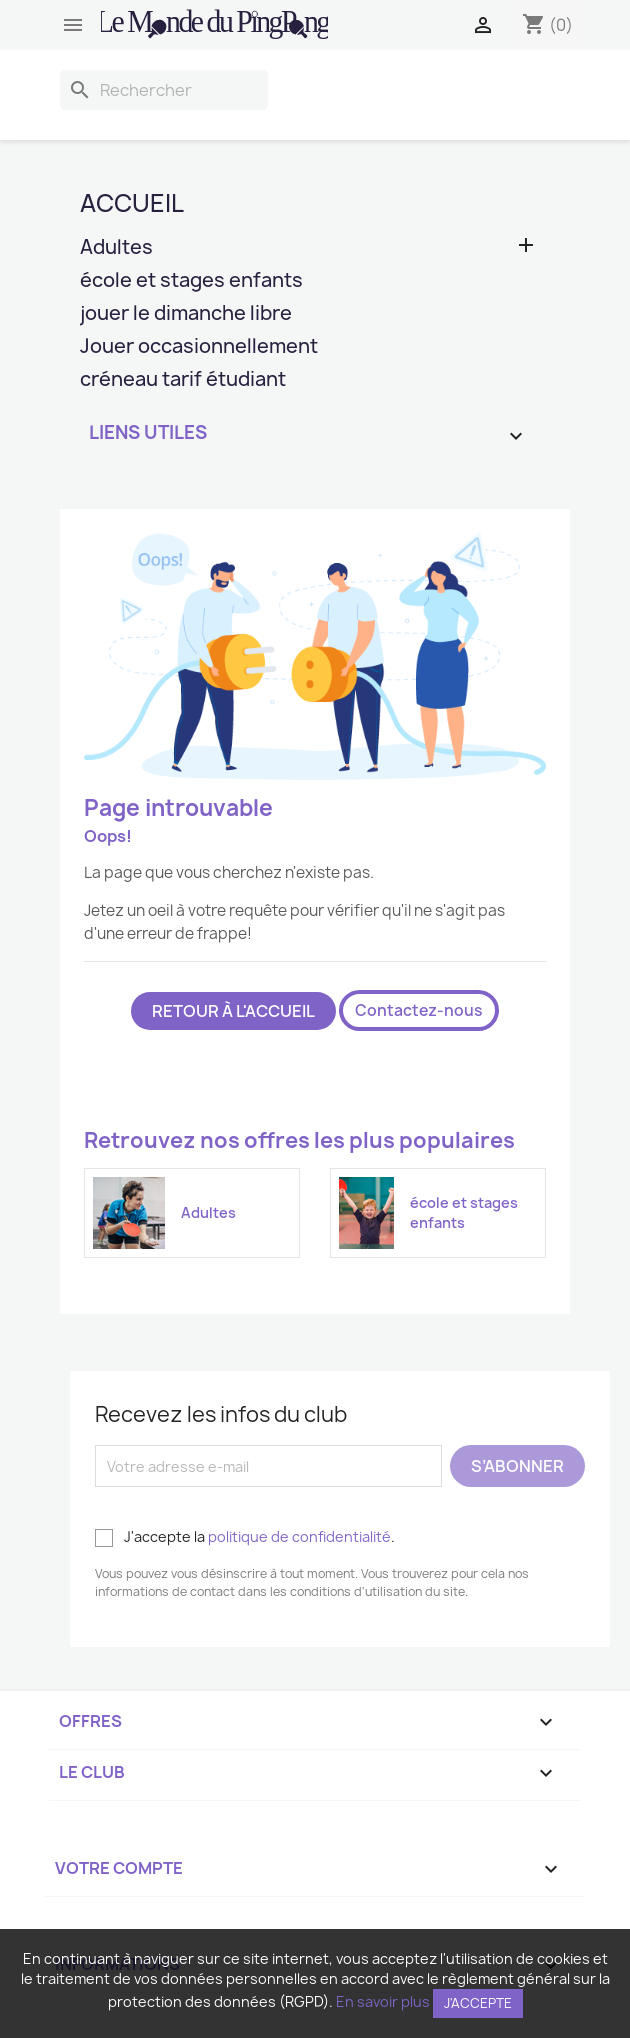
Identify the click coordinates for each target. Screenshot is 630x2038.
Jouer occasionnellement (199, 347)
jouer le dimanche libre (186, 314)
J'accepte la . (245, 1537)
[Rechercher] (164, 90)
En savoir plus (383, 2001)
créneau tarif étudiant (183, 380)
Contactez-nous (419, 1010)
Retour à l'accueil (233, 1011)
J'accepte (478, 2003)
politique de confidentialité (299, 1536)
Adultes (116, 248)
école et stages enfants (191, 281)
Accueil (132, 203)
